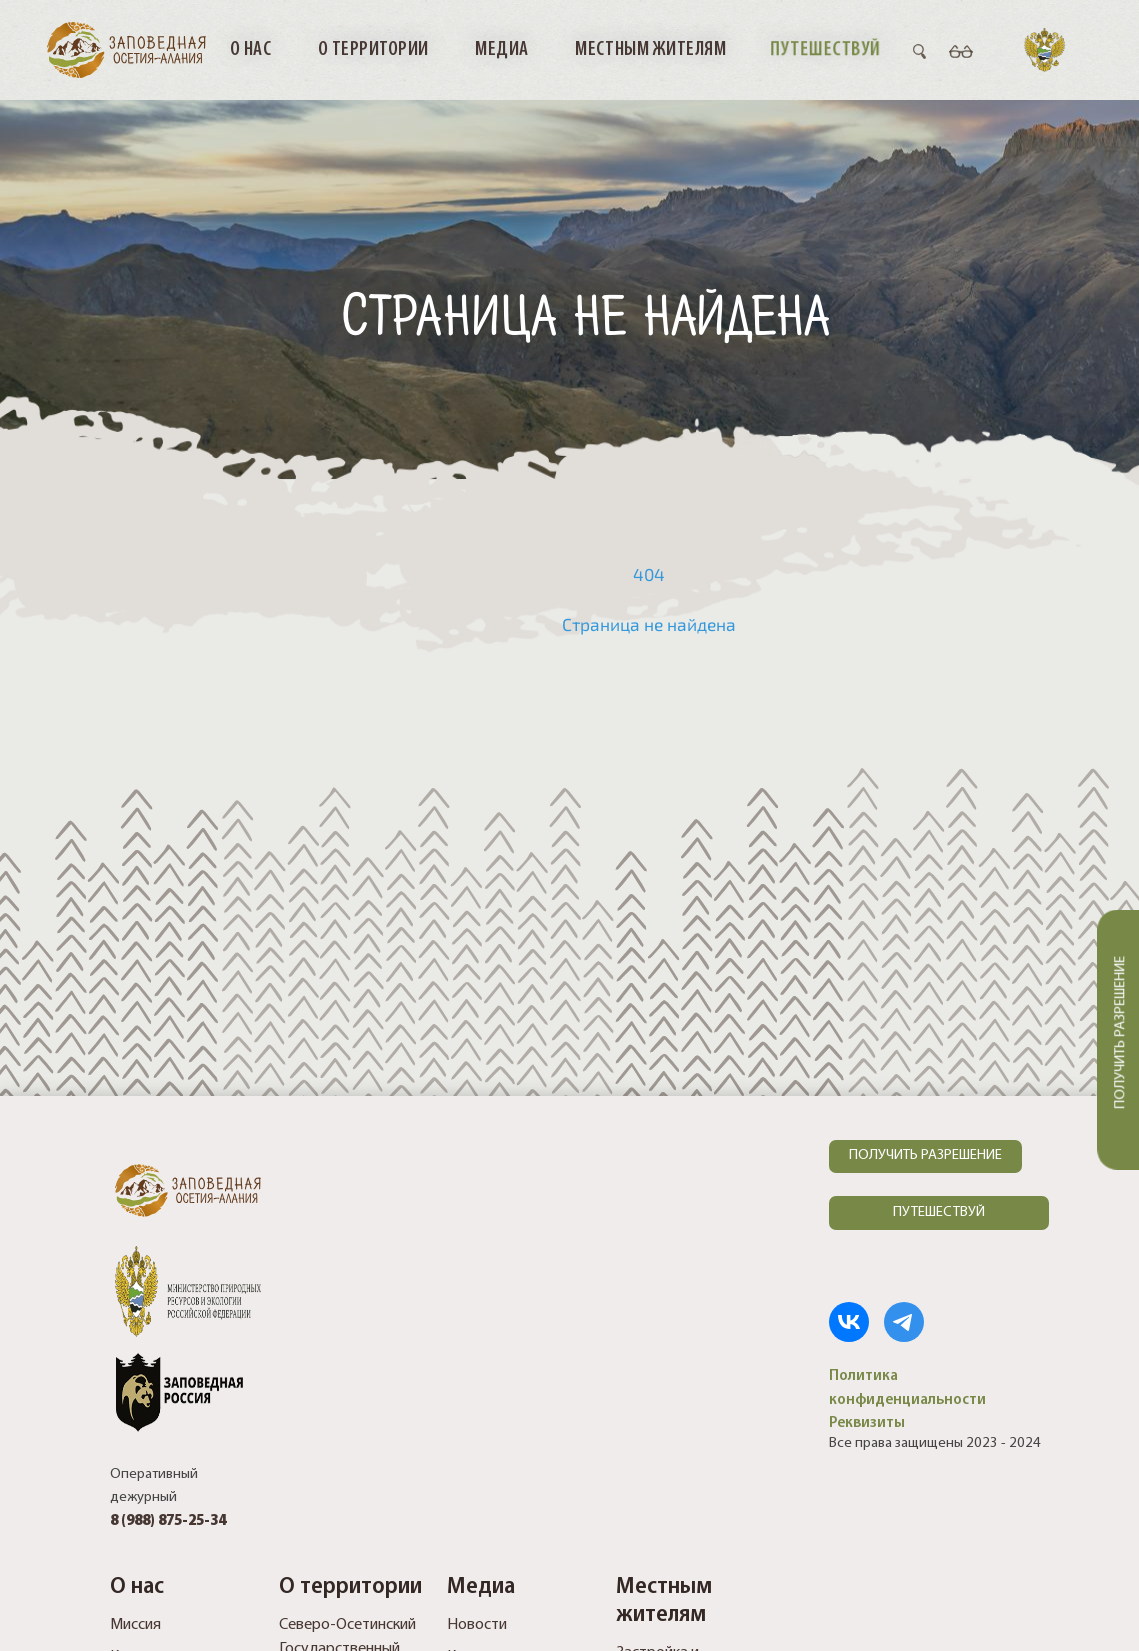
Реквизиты (867, 1423)
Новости (477, 1625)
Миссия (135, 1625)
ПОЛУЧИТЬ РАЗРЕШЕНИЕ (925, 1155)
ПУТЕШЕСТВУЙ (939, 1212)
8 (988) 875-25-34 (168, 1521)
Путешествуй (826, 49)
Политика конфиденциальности (907, 1387)
